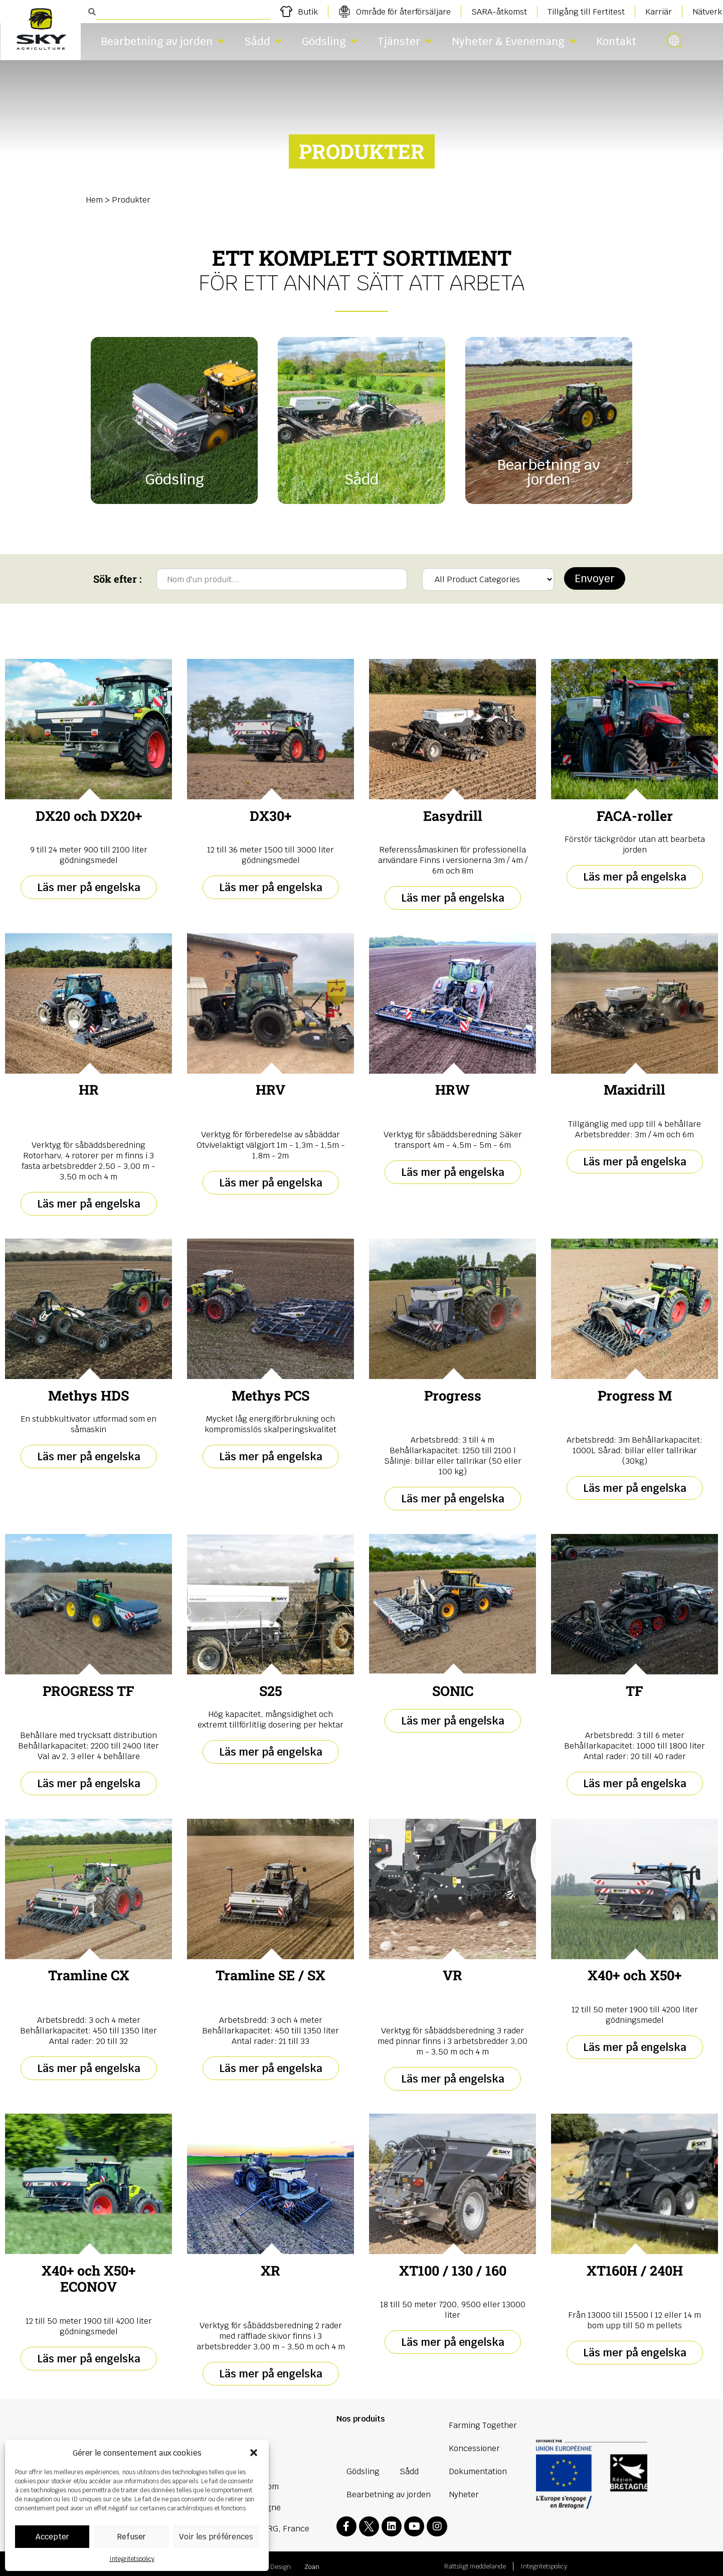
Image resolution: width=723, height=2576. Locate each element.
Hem (94, 200)
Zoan (311, 2561)
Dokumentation (478, 2471)
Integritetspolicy (131, 2559)
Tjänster (405, 41)
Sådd (263, 41)
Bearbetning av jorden (162, 41)
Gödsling (329, 41)
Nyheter (464, 2494)
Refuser (131, 2536)
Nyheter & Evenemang (514, 41)
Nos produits (360, 2419)
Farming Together (483, 2425)
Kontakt (616, 41)
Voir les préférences (216, 2536)
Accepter (52, 2536)
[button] (254, 2453)
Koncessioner (474, 2448)
